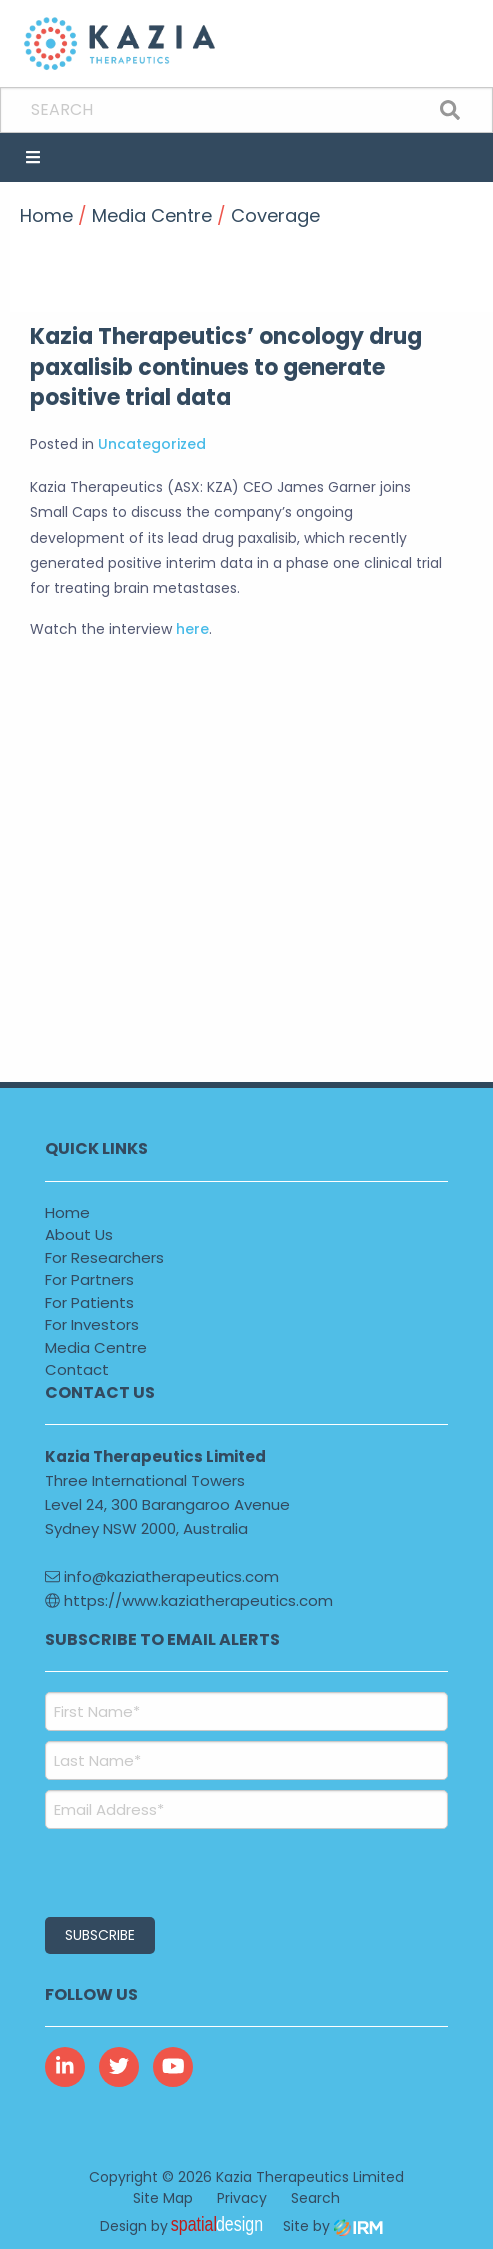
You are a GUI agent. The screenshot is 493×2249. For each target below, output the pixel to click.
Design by (187, 2226)
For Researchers (104, 1257)
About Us (79, 1234)
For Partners (89, 1279)
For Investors (92, 1324)
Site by (333, 2226)
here (192, 629)
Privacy (242, 2198)
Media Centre (96, 1347)
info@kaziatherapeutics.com (162, 1576)
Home (67, 1212)
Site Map (163, 2198)
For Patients (89, 1302)
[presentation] (166, 1870)
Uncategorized (152, 444)
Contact (77, 1369)
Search (315, 2198)
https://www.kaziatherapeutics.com (189, 1600)
